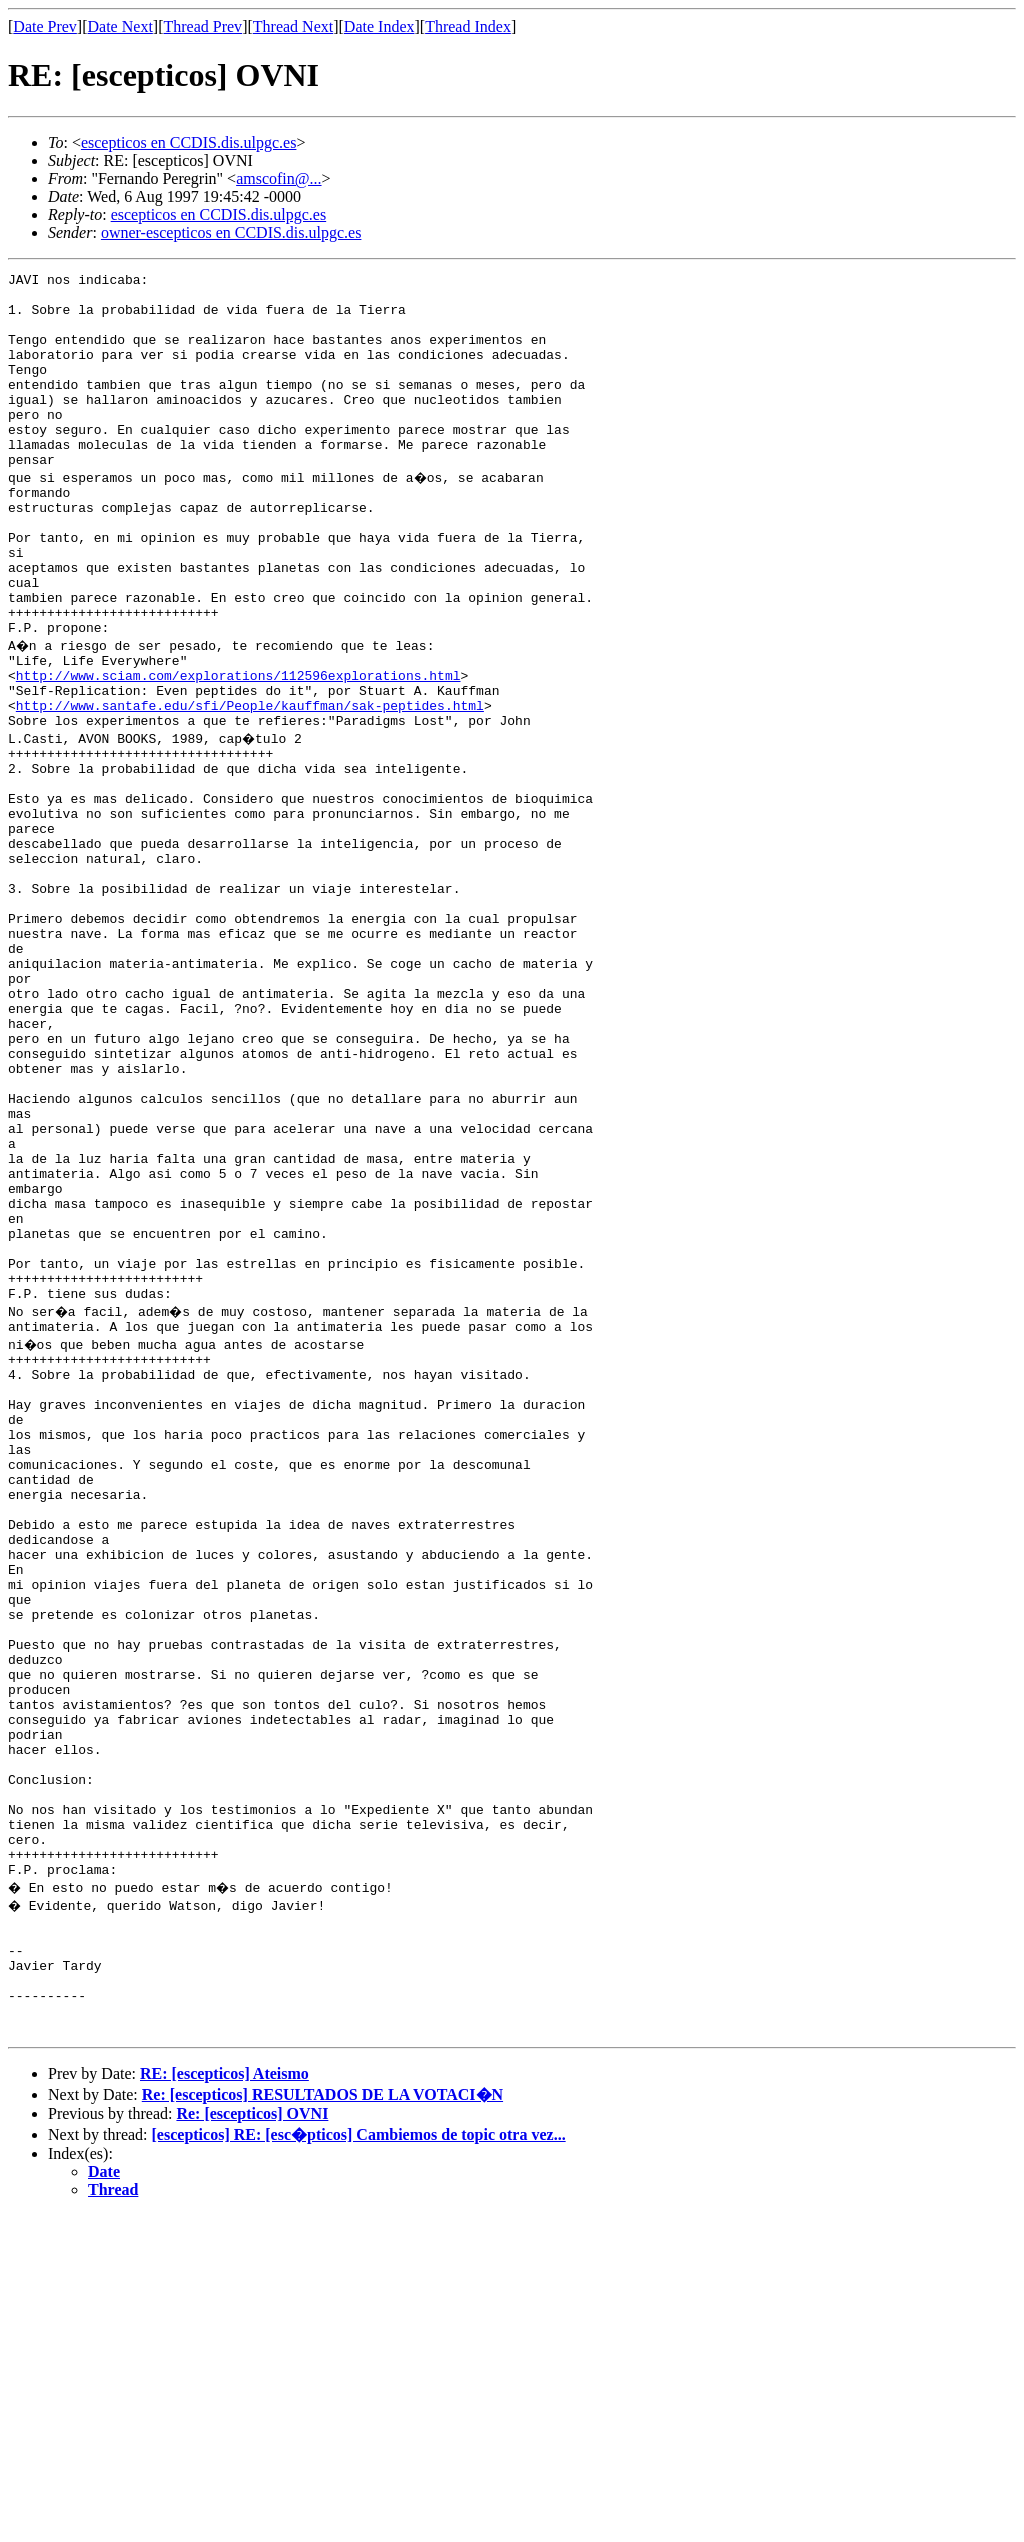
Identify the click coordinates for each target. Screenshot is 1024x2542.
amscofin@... (278, 178)
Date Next (120, 26)
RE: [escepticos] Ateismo (224, 2400)
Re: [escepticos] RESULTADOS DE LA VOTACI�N (322, 2421)
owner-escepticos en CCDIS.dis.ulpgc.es (231, 232)
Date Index (379, 26)
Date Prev (45, 26)
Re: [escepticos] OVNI (252, 2440)
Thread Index (468, 26)
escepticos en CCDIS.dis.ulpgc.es (189, 142)
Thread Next (293, 26)
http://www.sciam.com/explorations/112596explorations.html (238, 750)
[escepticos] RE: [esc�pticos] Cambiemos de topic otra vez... (359, 2461)
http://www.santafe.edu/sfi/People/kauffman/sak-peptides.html (250, 786)
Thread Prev (202, 26)
